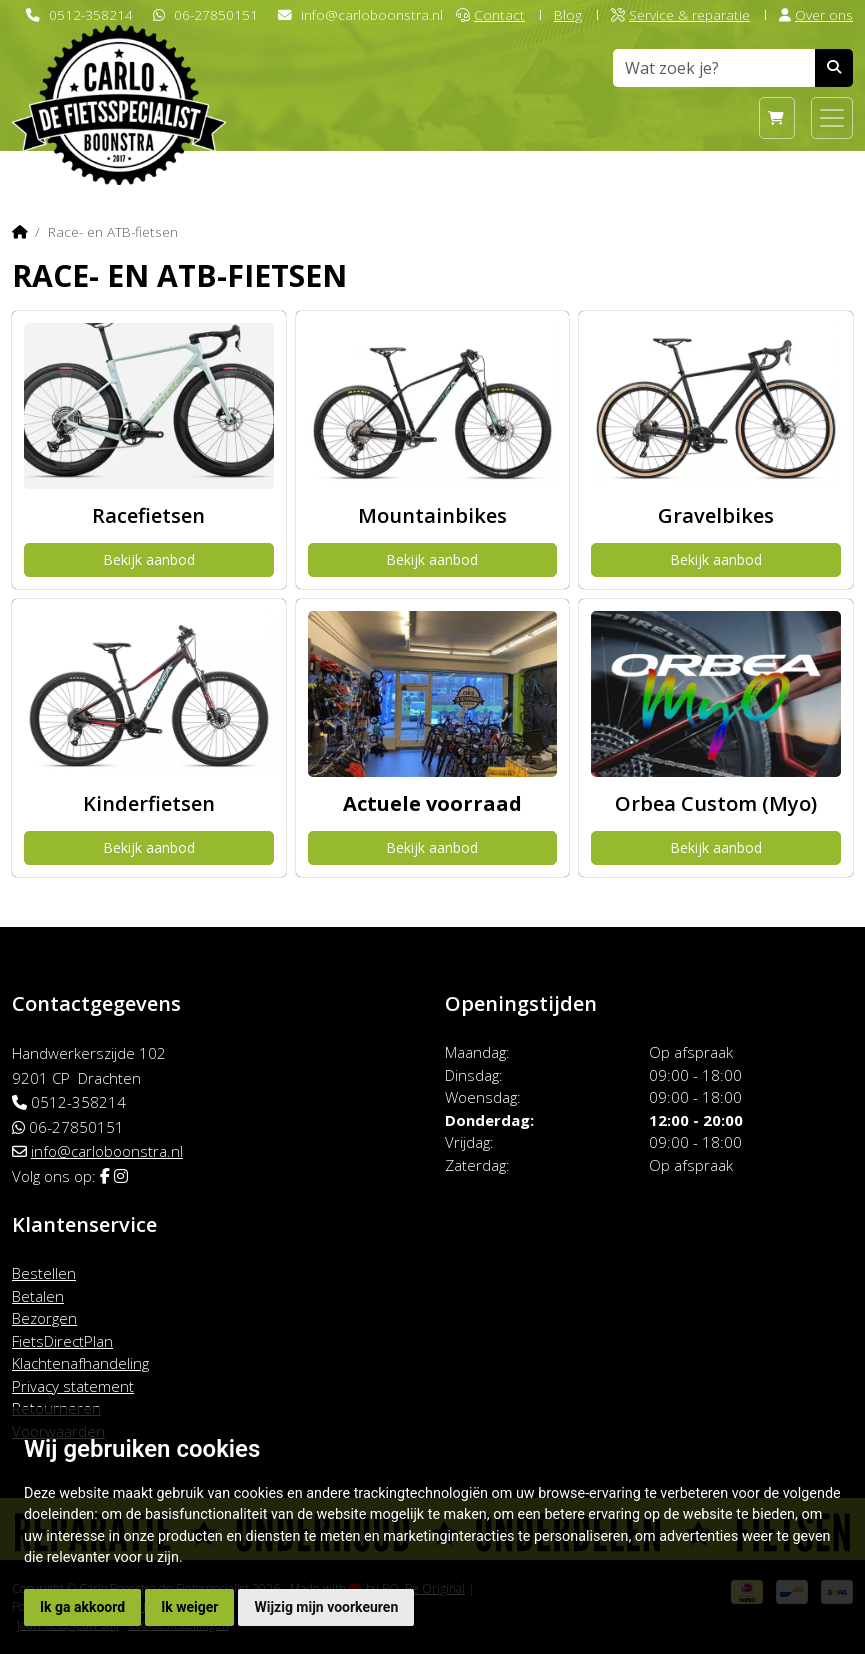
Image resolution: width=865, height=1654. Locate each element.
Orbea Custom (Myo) (716, 803)
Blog (568, 14)
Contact (490, 14)
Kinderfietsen (149, 803)
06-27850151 (216, 14)
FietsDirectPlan (62, 1341)
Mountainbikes (432, 515)
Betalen (38, 1296)
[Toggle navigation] (832, 118)
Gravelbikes (716, 515)
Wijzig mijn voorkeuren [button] (326, 1607)
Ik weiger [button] (189, 1607)
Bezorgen (44, 1318)
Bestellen (44, 1273)
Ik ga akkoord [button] (82, 1607)
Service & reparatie (680, 14)
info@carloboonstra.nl (372, 14)
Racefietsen (148, 515)
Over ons (816, 14)
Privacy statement (73, 1386)
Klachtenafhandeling (80, 1363)
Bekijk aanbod (149, 559)
